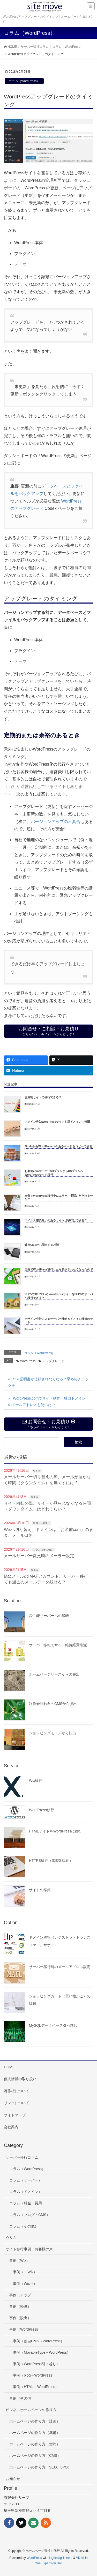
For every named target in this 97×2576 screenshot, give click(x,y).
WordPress (27, 1361)
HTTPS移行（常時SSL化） (51, 1860)
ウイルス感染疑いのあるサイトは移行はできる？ (56, 1220)
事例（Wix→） (25, 2283)
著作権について (16, 2091)
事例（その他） (22, 2398)
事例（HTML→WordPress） (36, 2387)
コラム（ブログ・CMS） (29, 2215)
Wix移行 (35, 1780)
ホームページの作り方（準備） (34, 2433)
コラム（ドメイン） (25, 2192)
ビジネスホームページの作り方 (31, 2410)
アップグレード (53, 1361)
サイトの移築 (40, 1890)
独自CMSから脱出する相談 (42, 1244)
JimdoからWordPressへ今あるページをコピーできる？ (60, 1146)
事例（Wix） (19, 2260)
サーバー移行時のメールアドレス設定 (60, 1967)
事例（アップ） (22, 2295)
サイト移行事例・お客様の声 (29, 2249)
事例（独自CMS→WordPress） (38, 2341)
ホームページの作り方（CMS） (35, 2455)
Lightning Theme (60, 2558)
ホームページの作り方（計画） (34, 2421)
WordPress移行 (41, 1810)
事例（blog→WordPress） (34, 2375)
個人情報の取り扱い (20, 2079)
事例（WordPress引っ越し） (36, 2364)
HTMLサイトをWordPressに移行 (55, 1831)
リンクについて (16, 2103)
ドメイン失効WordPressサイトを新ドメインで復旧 (57, 1121)
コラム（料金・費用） (27, 2203)
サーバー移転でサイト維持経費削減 (58, 1645)
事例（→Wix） (41, 1523)
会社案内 (11, 2127)
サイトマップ (15, 2115)
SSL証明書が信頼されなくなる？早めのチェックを (48, 1382)
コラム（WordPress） (24, 81)
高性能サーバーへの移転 (49, 1616)
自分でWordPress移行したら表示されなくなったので (59, 1269)
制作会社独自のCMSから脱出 (53, 1704)
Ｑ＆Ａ (36, 1470)
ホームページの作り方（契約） (34, 2444)
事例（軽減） (20, 2306)
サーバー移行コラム (22, 2157)
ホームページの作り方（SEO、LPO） (40, 2467)
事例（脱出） (20, 2318)
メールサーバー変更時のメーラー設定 (39, 1556)
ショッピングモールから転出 (52, 1733)
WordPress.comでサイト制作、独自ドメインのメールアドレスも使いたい (47, 1401)
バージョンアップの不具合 (55, 821)
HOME (9, 2067)
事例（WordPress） (25, 2329)
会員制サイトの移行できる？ (43, 1097)
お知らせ (13, 2479)
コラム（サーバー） (25, 2180)
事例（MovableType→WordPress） (41, 2352)
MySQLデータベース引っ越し (53, 2025)
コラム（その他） (43, 1549)
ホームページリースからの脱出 (54, 1674)
